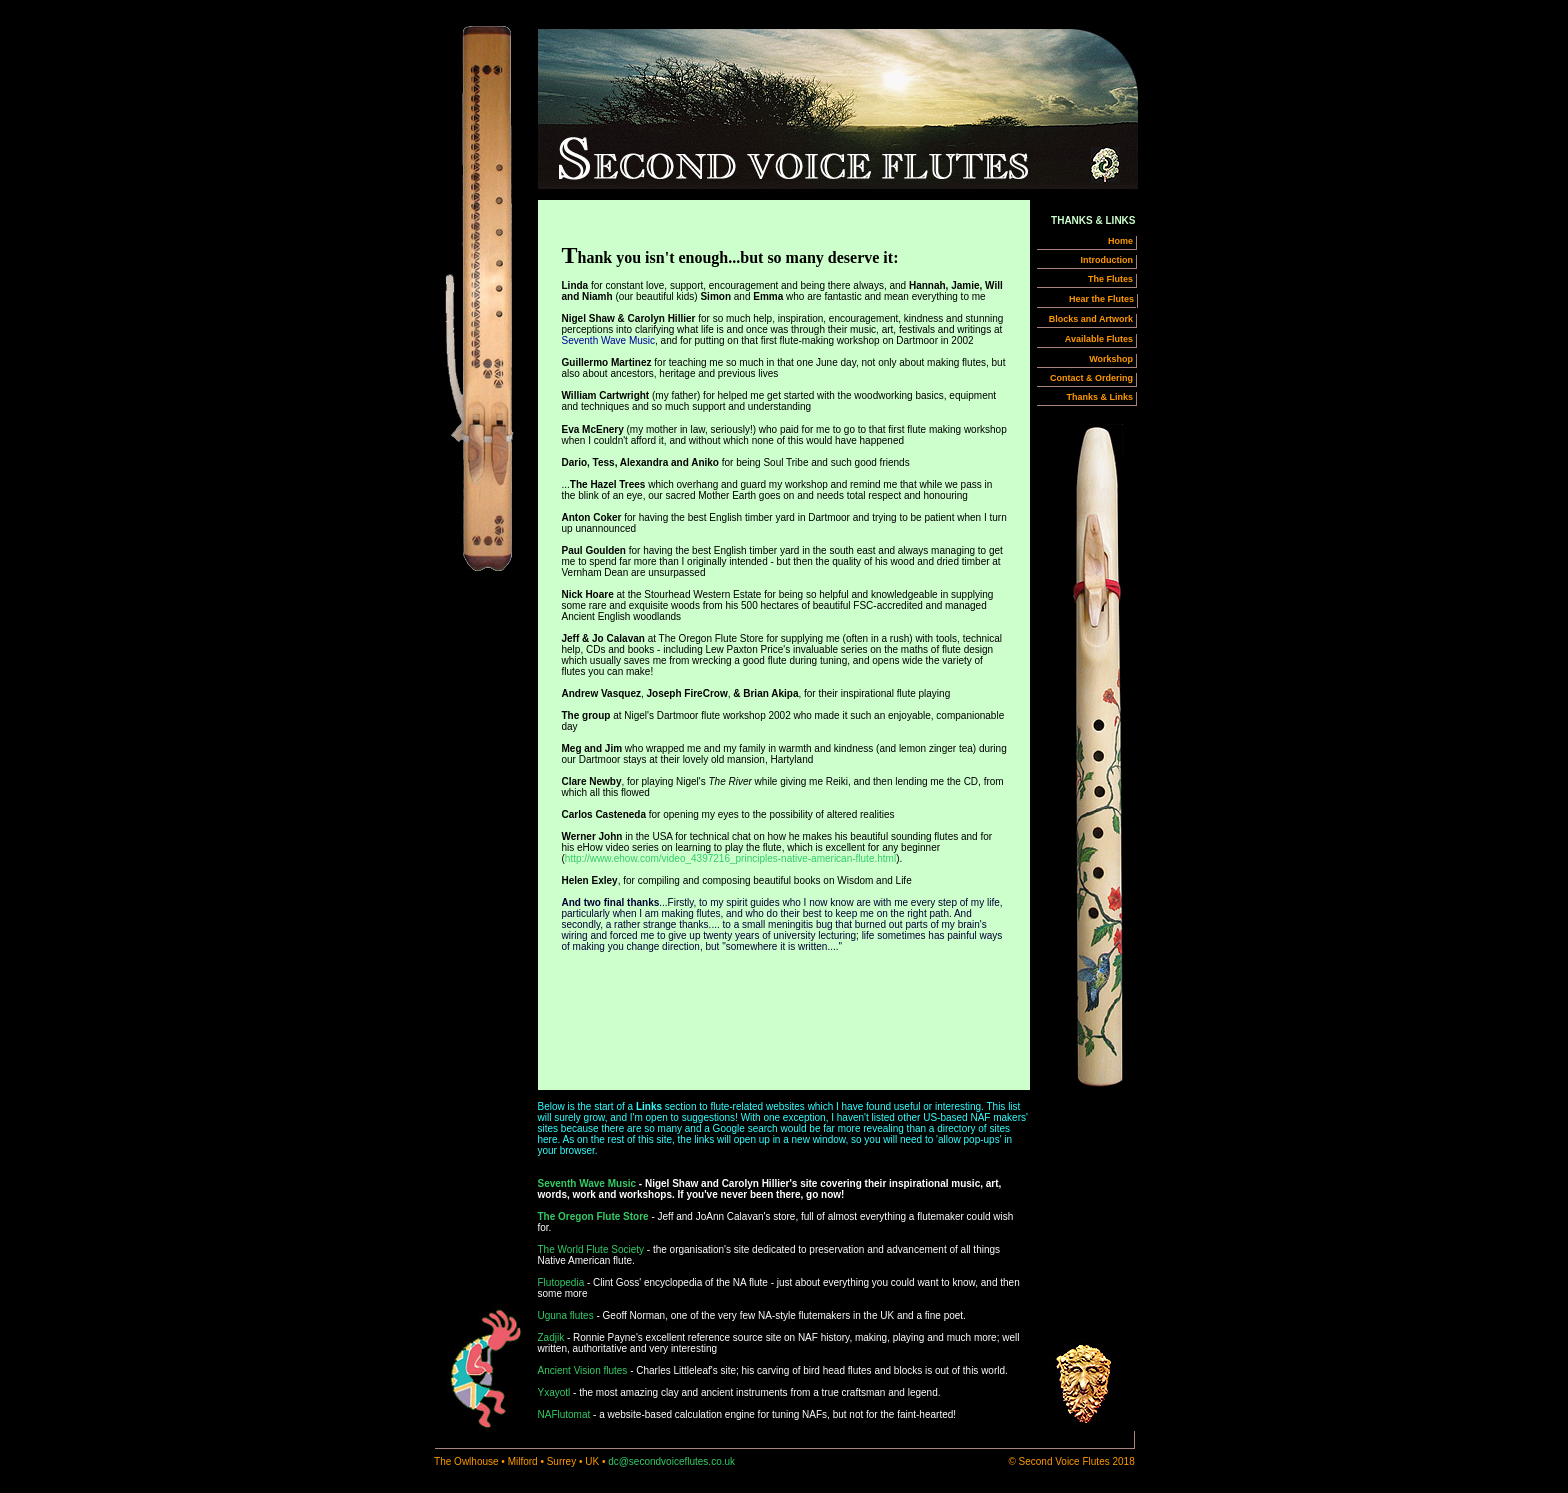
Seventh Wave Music (587, 1183)
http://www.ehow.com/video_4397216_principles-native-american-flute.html (730, 858)
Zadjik (551, 1337)
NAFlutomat (564, 1414)
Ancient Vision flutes (583, 1370)
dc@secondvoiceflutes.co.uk (671, 1461)
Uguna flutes (566, 1315)
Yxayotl (554, 1392)
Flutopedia (561, 1282)
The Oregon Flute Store (593, 1216)
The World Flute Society (591, 1249)
